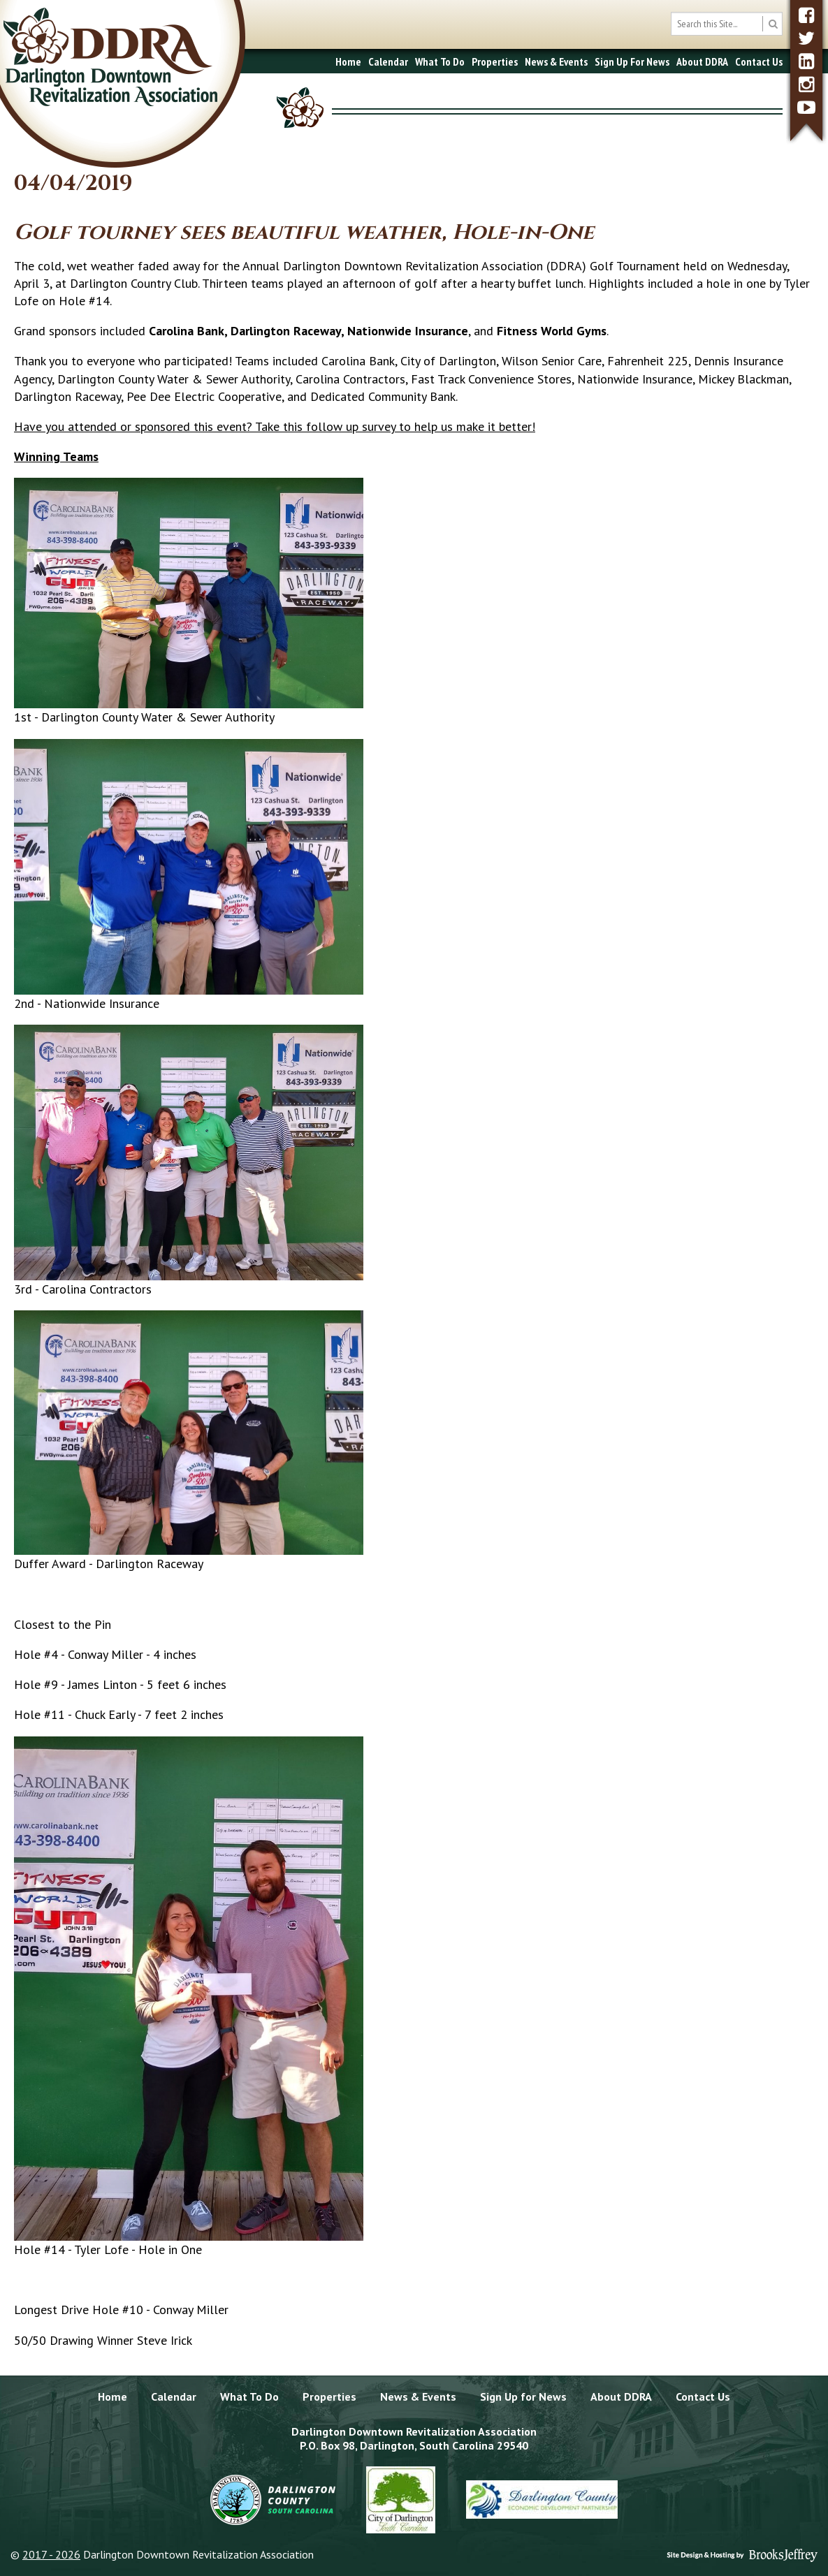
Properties (495, 61)
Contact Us (759, 61)
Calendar (388, 61)
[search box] (727, 24)
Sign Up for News (523, 2396)
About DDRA (702, 61)
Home (348, 61)
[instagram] (806, 84)
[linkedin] (806, 61)
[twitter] (806, 38)
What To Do (440, 61)
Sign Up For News (632, 61)
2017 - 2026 (51, 2554)
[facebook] (806, 15)
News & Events (556, 61)
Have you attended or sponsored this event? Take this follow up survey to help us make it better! (274, 426)
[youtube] (806, 107)
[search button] (772, 23)
